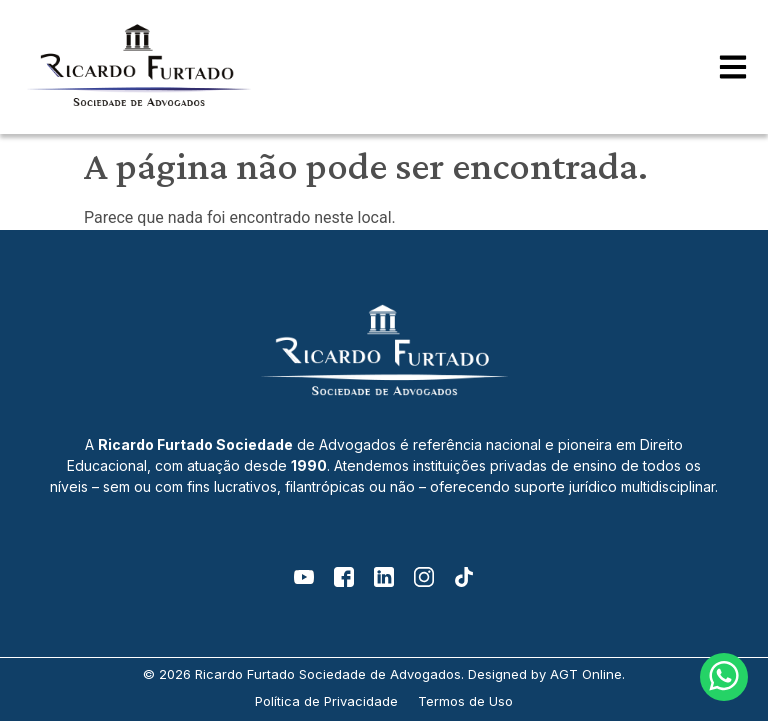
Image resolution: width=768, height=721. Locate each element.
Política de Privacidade (326, 701)
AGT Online (586, 674)
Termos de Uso (465, 701)
